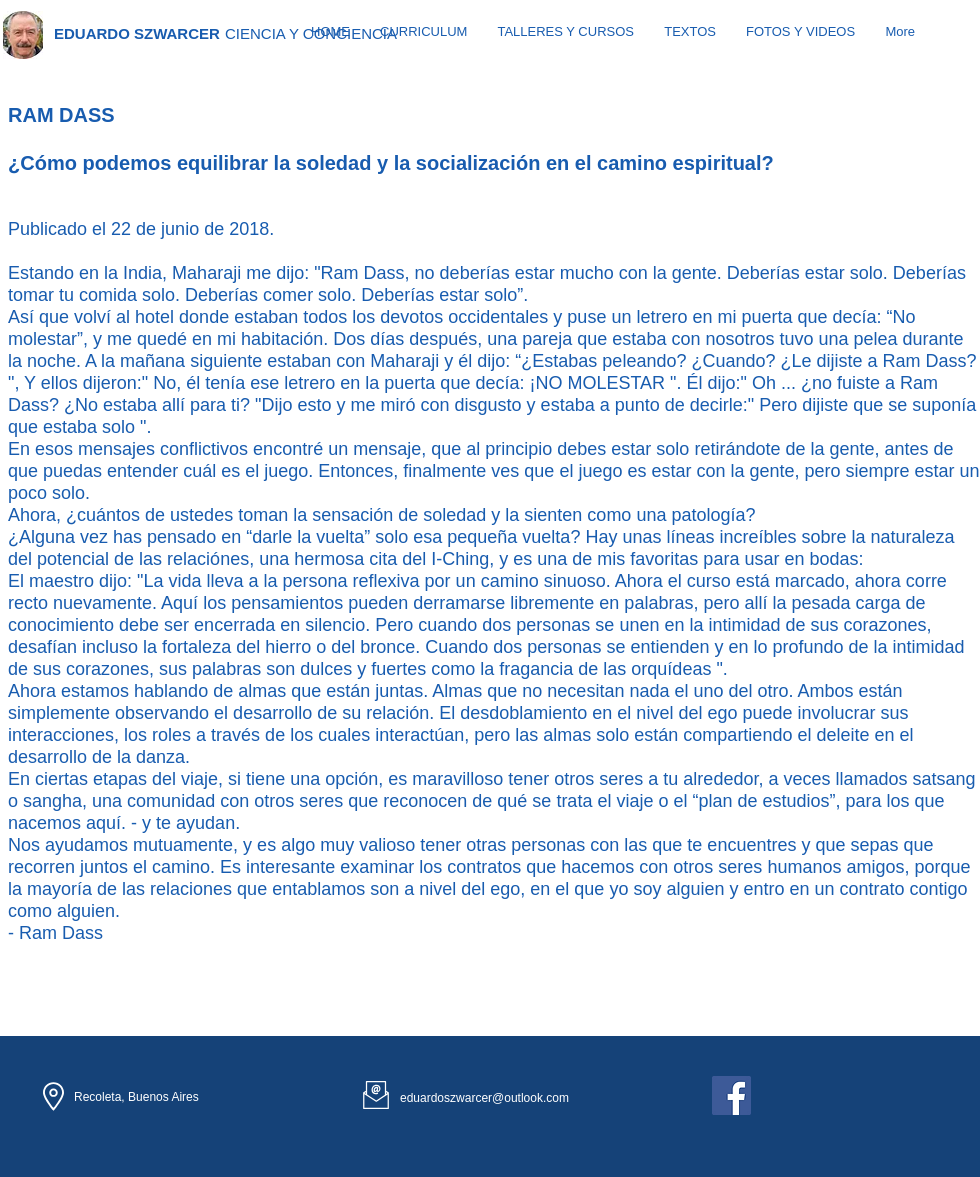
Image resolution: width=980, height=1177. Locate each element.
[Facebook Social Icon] (731, 1095)
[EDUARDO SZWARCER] (137, 33)
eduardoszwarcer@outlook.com (484, 1098)
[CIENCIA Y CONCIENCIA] (312, 33)
